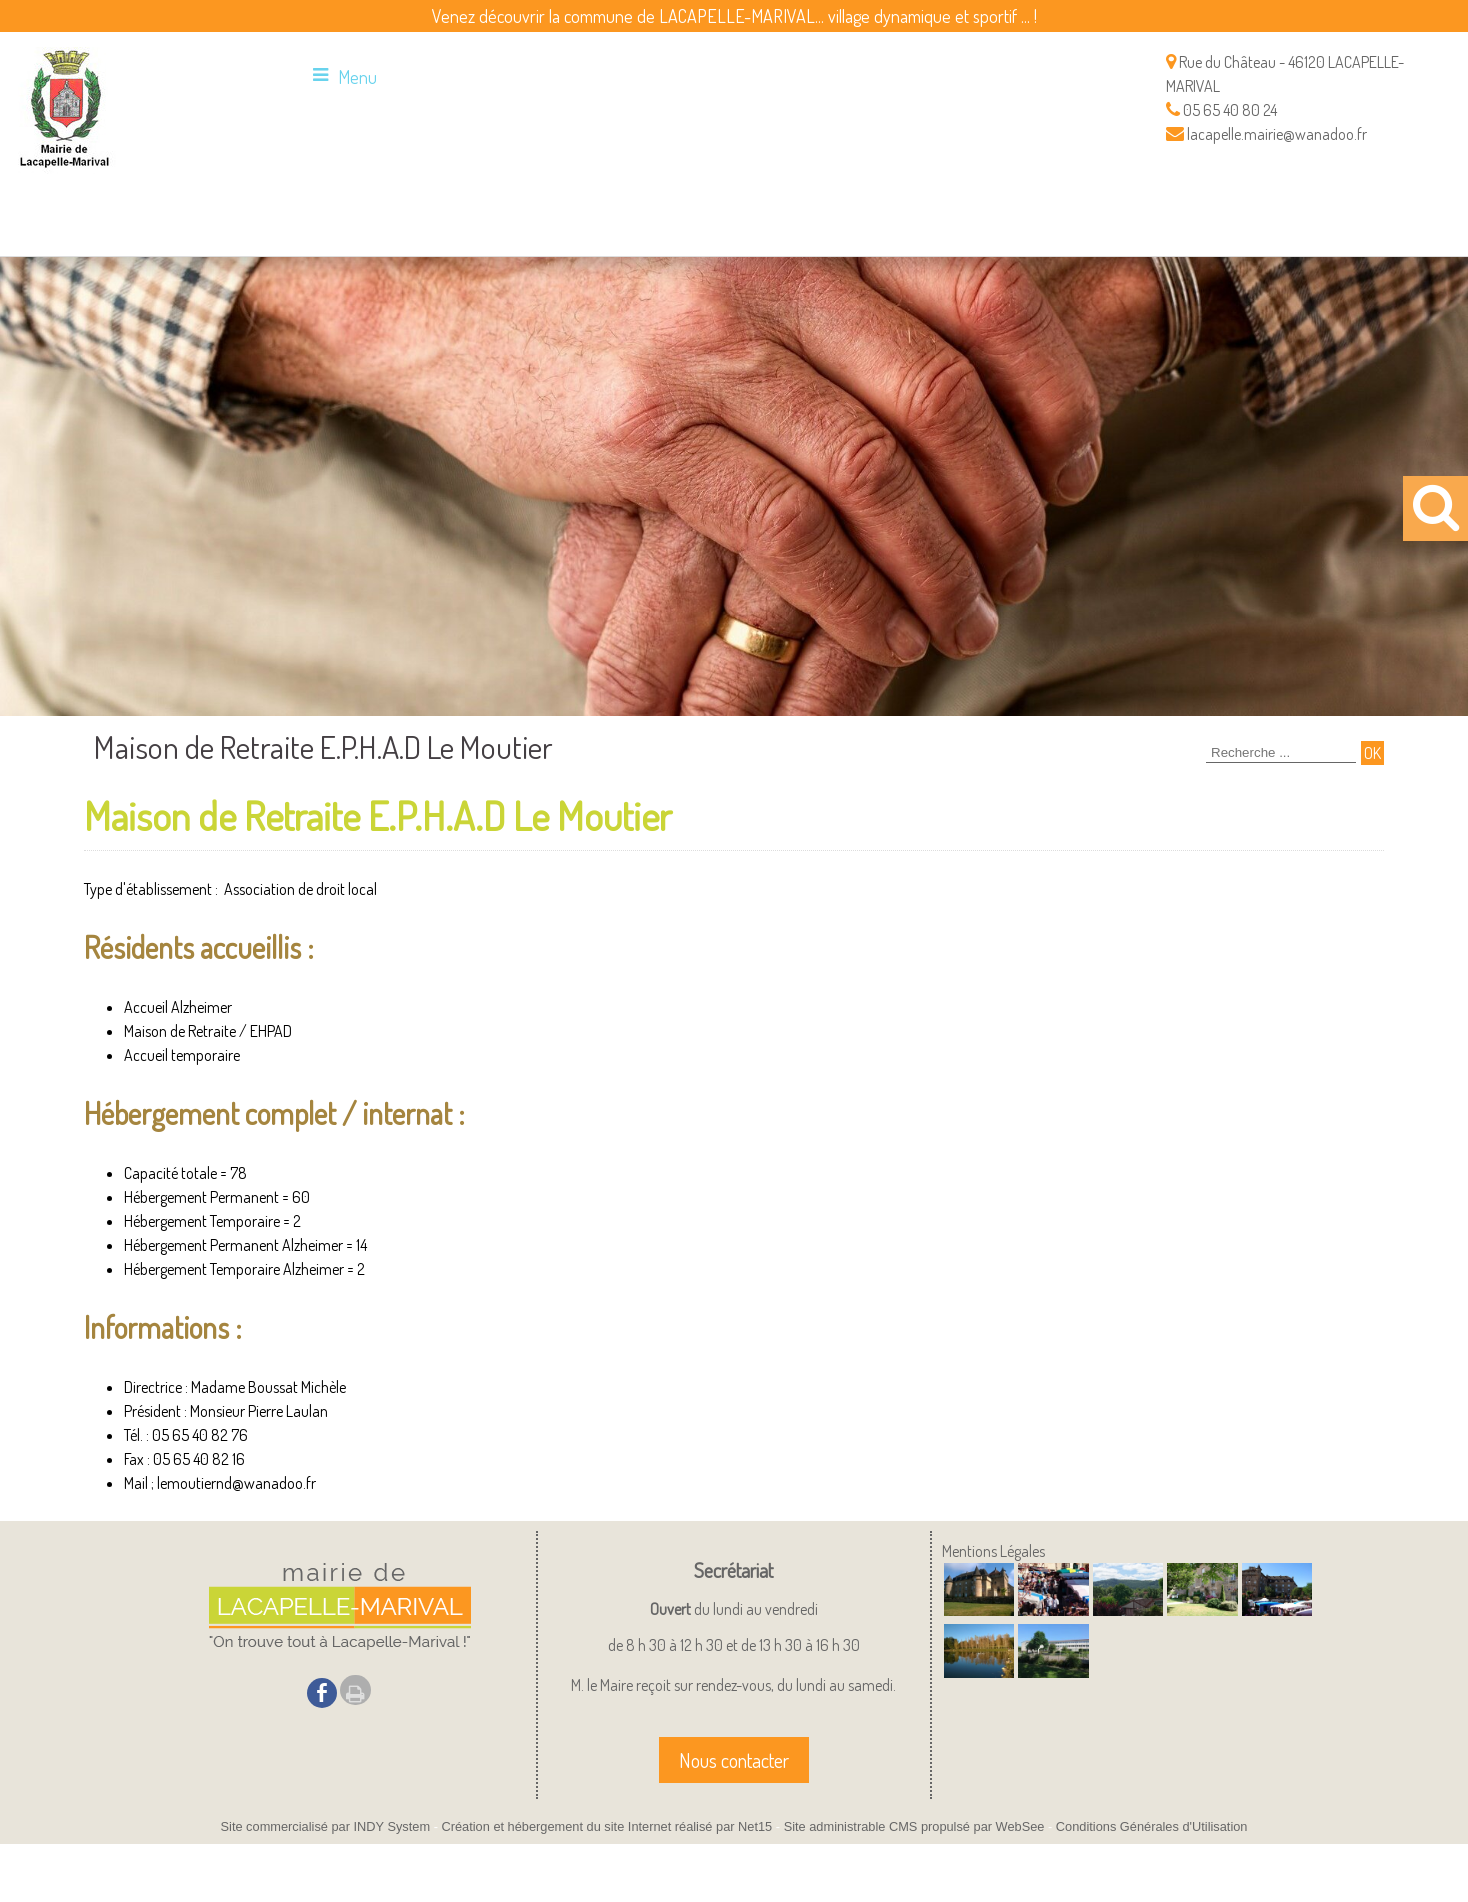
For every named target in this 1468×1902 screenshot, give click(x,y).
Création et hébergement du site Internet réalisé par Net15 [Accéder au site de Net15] (606, 1826)
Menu (357, 77)
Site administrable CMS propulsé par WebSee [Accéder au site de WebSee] (914, 1826)
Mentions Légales (993, 1551)
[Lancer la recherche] (1372, 753)
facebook (322, 1692)
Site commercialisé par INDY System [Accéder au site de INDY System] (326, 1826)
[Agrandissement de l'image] (979, 1610)
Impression (355, 1690)
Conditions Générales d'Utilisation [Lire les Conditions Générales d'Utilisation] (1152, 1826)
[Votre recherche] (1281, 753)
